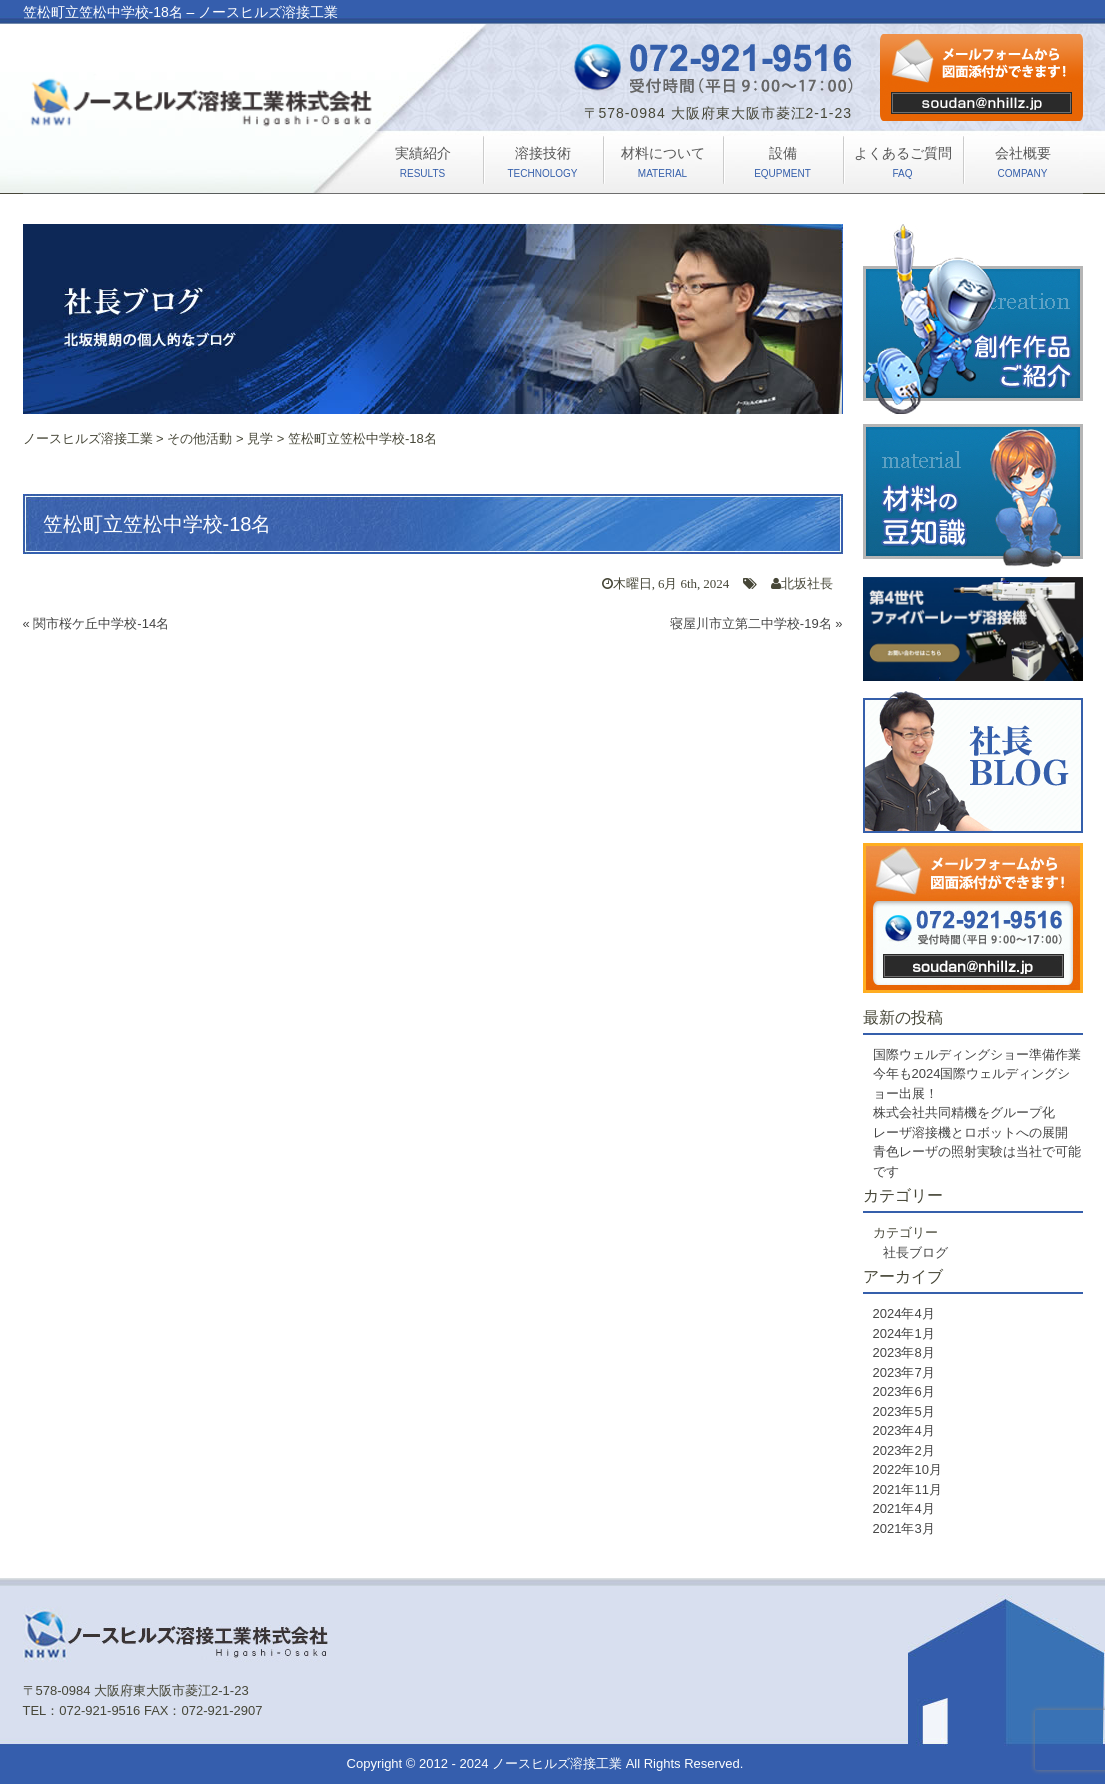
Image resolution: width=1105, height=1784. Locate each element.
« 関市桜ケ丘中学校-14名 (96, 623)
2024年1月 (904, 1333)
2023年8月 (904, 1352)
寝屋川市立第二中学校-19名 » (756, 623)
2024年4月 (904, 1313)
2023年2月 (904, 1450)
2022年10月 (907, 1469)
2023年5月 (904, 1411)
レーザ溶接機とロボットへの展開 (970, 1132)
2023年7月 (904, 1372)
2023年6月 (904, 1391)
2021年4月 (904, 1508)
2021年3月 (904, 1528)
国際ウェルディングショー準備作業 (977, 1054)
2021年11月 (907, 1489)
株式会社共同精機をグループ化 (964, 1112)
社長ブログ (915, 1252)
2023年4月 (904, 1430)
